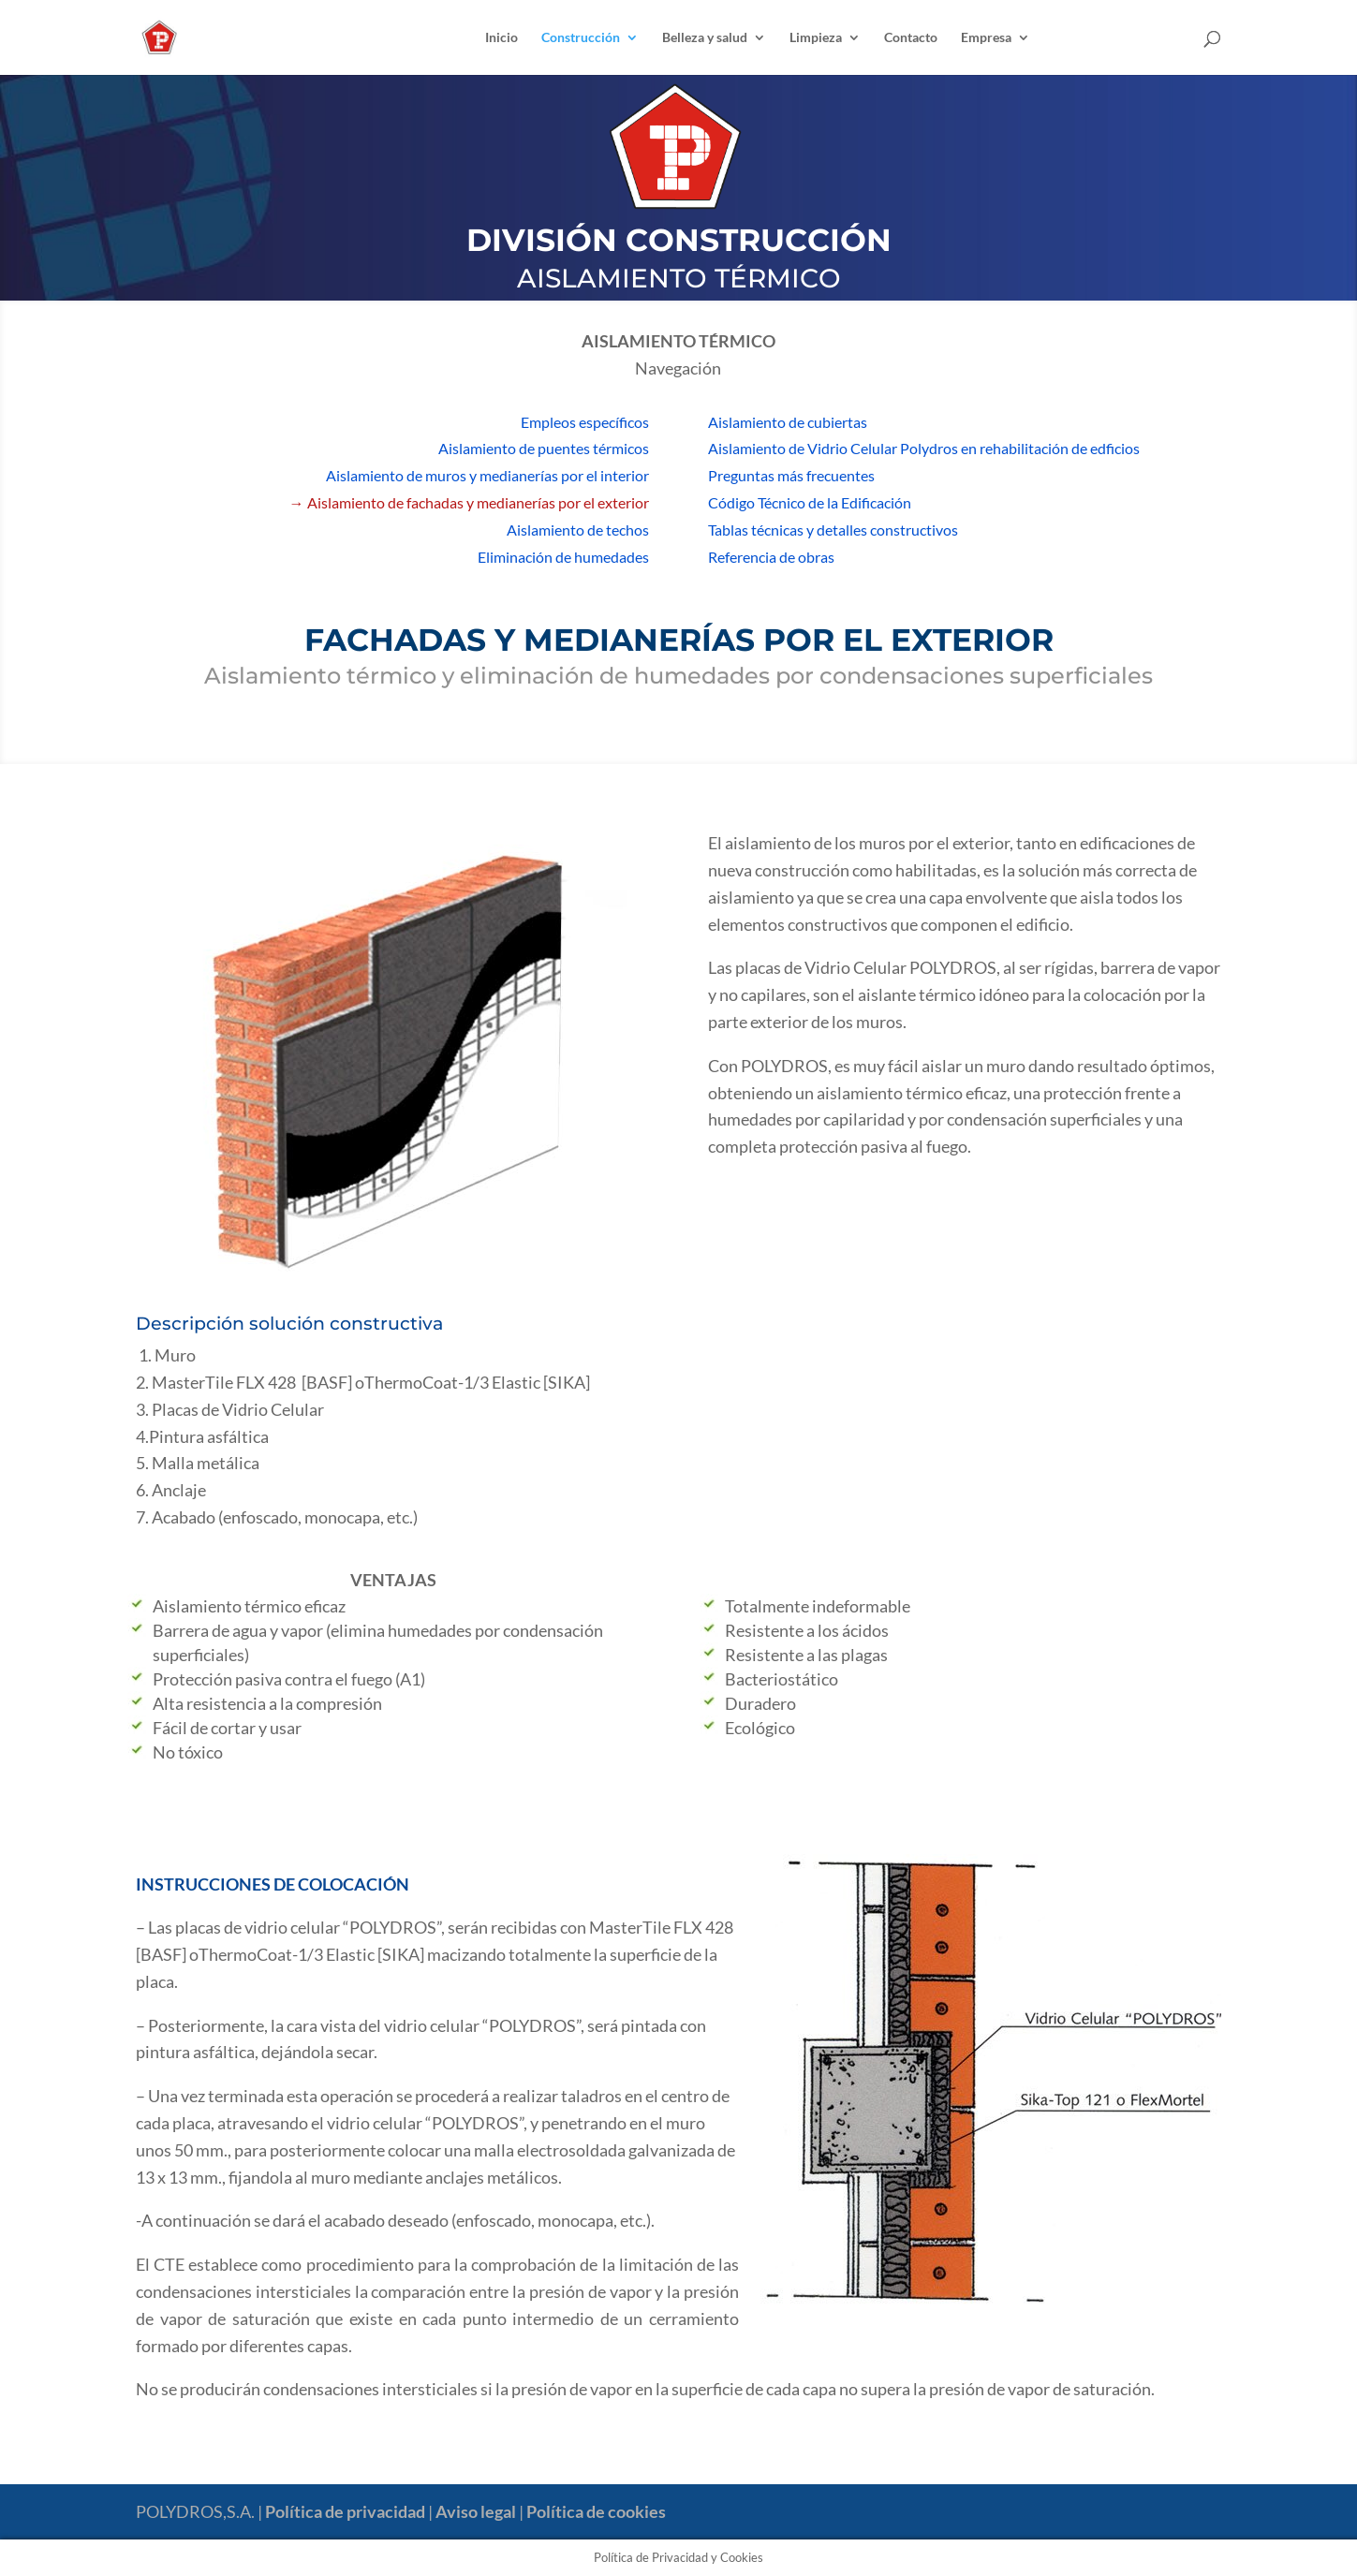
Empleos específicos (585, 422)
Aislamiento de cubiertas (787, 422)
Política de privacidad (345, 2511)
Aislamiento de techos (578, 529)
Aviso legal (475, 2511)
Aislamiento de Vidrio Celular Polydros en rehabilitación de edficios (924, 448)
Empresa (986, 38)
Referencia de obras (771, 557)
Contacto (910, 38)
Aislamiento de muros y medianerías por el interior (487, 475)
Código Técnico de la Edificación (809, 502)
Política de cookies (596, 2511)
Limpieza (815, 38)
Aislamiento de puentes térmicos (543, 448)
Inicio (501, 38)
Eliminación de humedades (563, 557)
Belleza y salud (704, 38)
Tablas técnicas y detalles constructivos (833, 529)
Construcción (580, 38)
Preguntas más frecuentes (791, 475)
